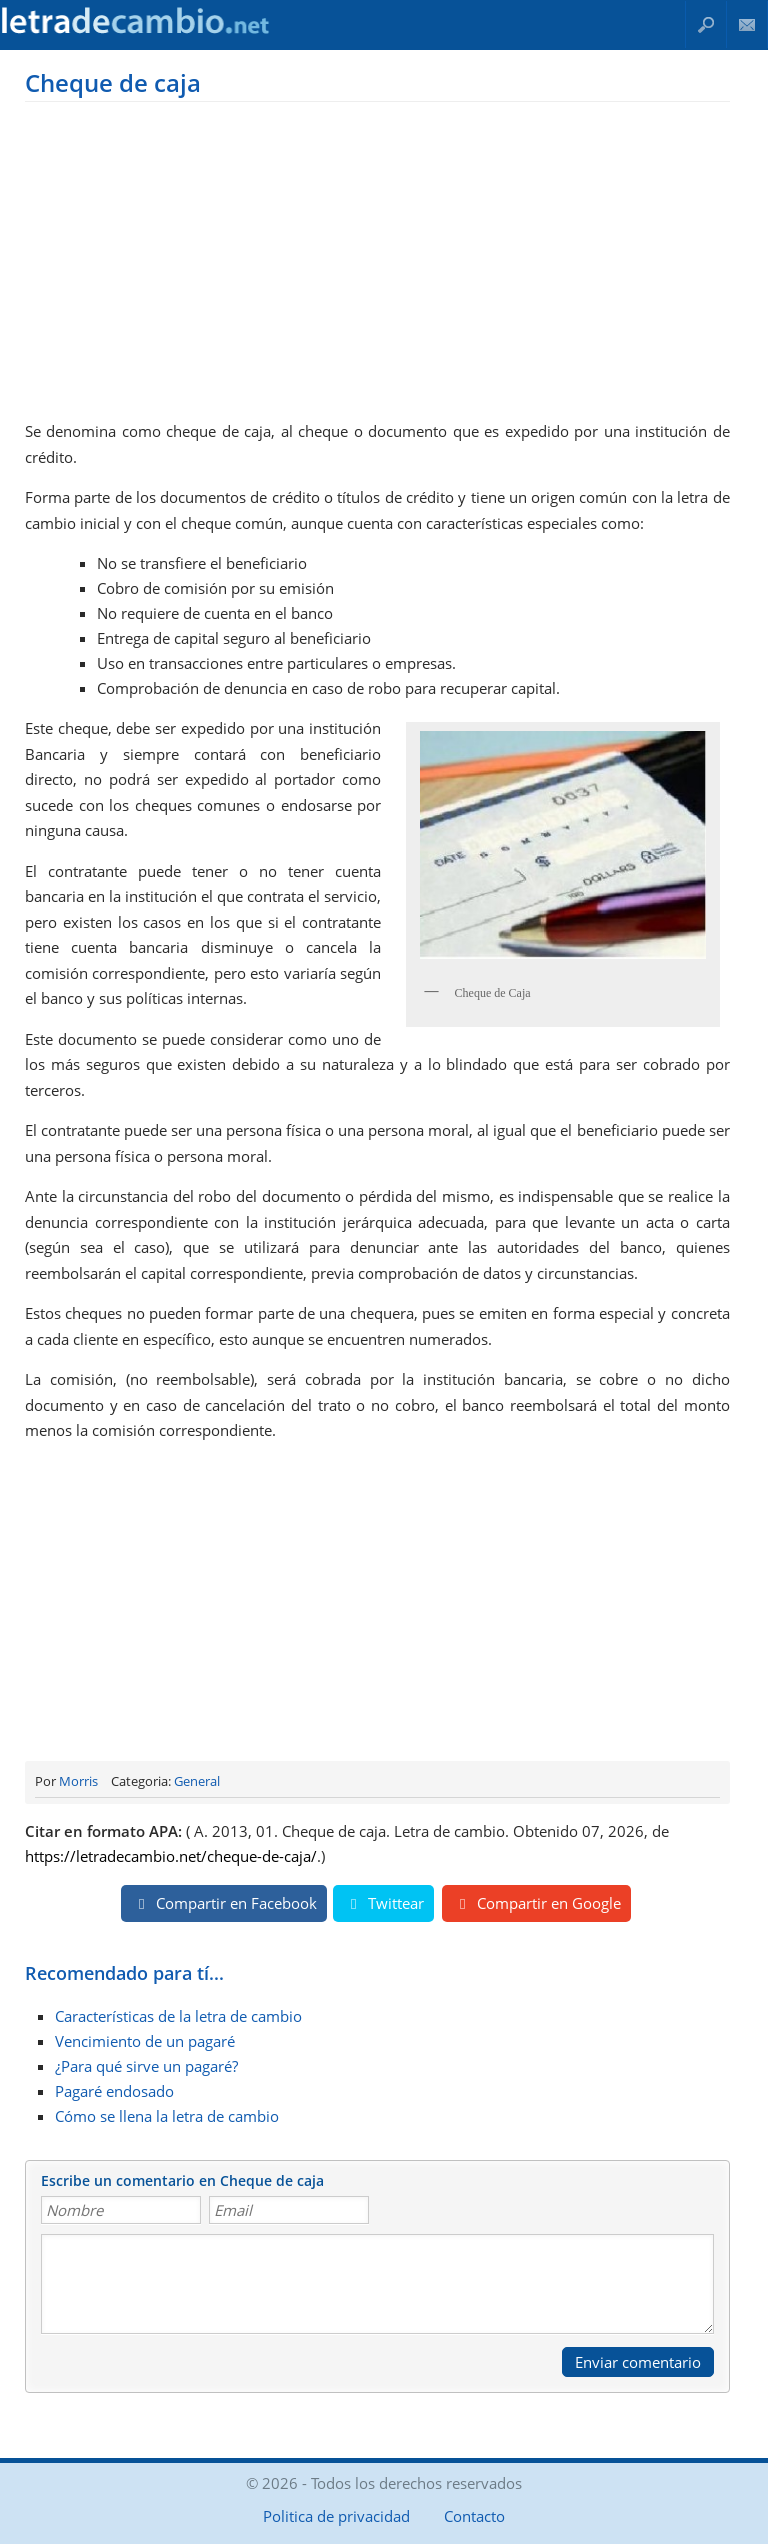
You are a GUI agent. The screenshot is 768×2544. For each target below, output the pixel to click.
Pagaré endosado (114, 2091)
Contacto (747, 24)
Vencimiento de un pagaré (145, 2041)
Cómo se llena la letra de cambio (167, 2116)
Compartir (224, 1903)
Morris (78, 1781)
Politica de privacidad (336, 2516)
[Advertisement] (377, 257)
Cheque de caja (113, 82)
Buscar (706, 24)
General (197, 1781)
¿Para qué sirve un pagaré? (146, 2066)
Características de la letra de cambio (178, 2016)
